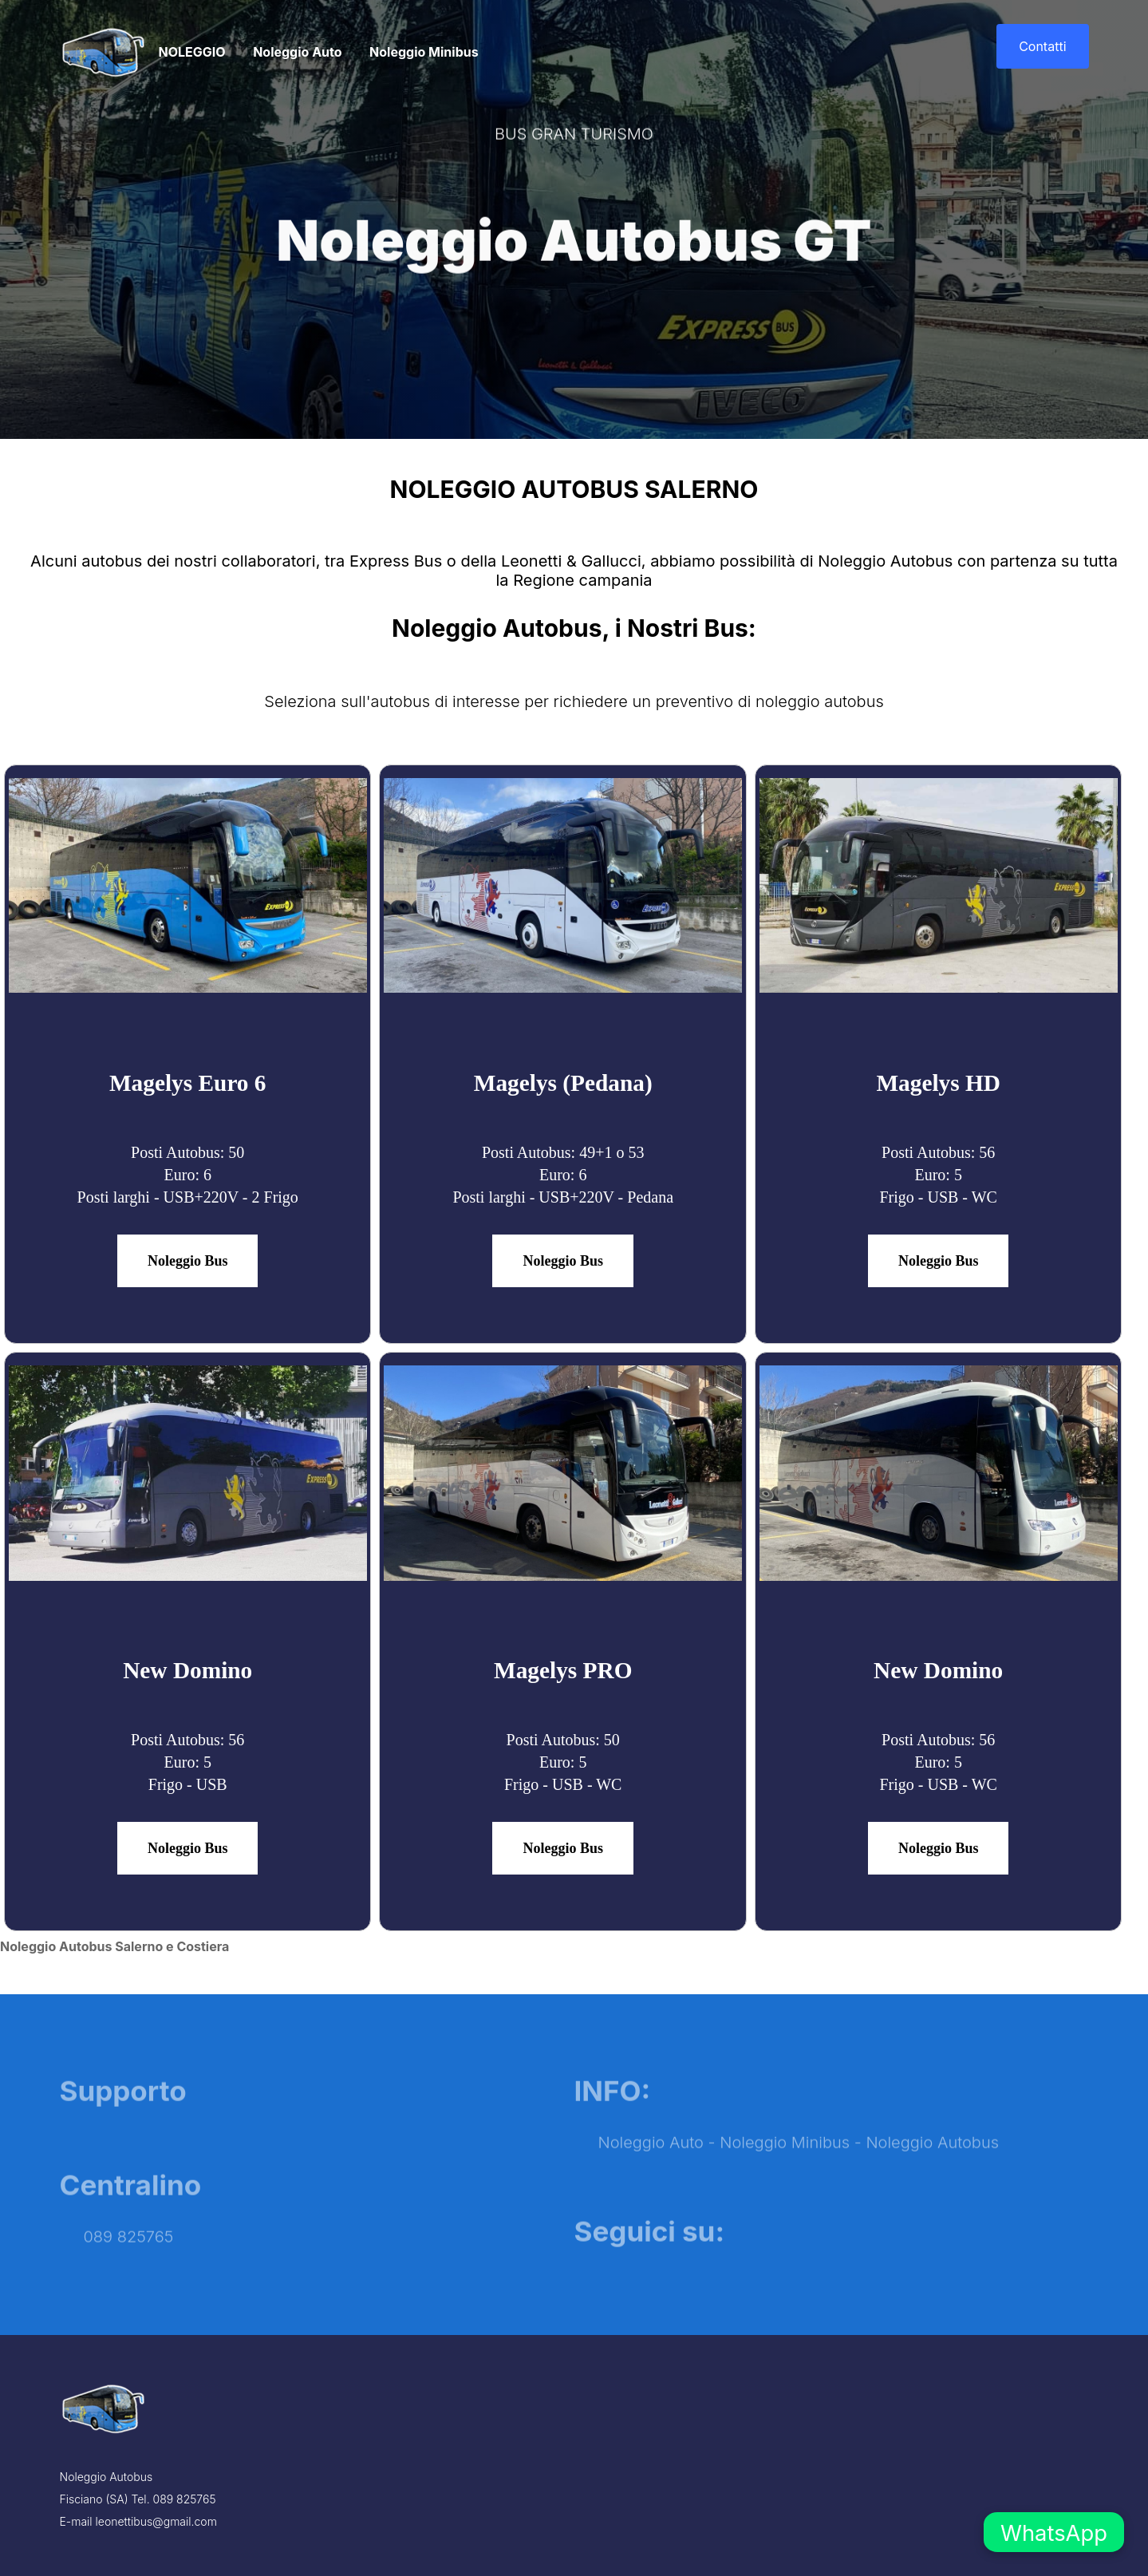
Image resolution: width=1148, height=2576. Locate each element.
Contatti (1042, 46)
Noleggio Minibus (424, 52)
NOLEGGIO (192, 52)
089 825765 (129, 2266)
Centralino (131, 2214)
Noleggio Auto (297, 52)
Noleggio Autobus (932, 2172)
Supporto (123, 2120)
